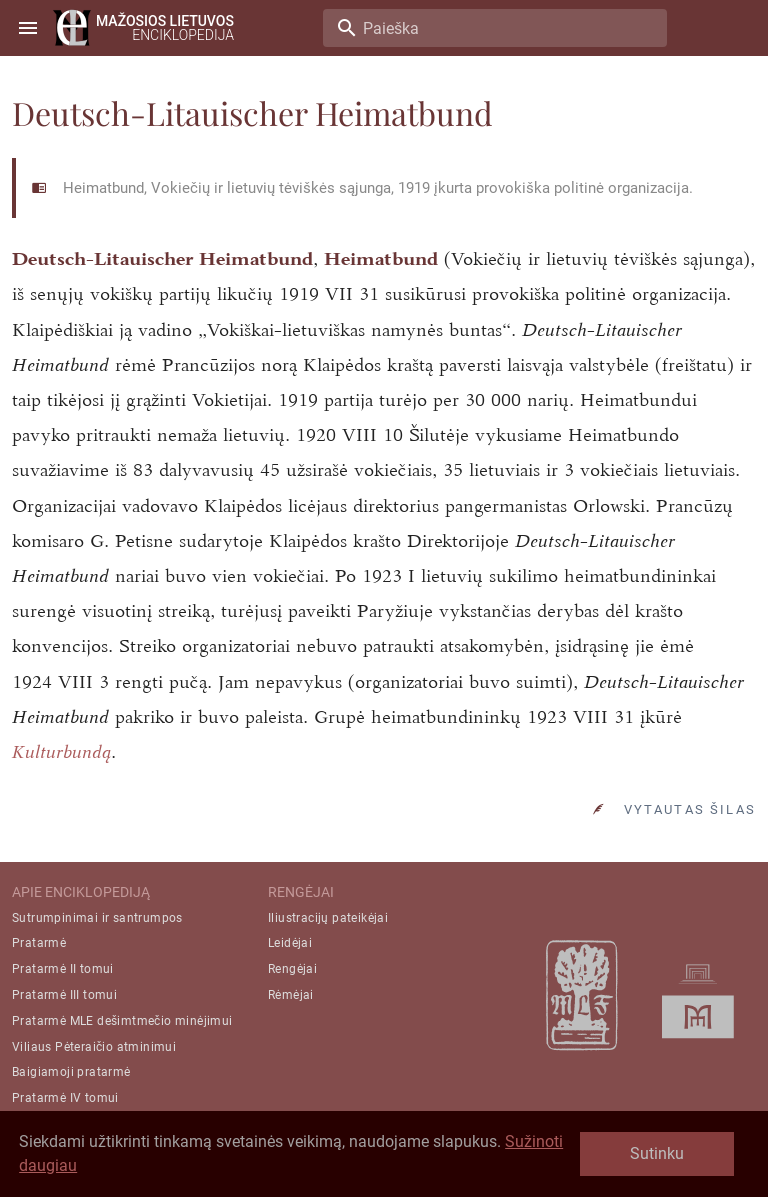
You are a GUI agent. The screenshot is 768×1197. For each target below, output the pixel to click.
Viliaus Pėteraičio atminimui (94, 1047)
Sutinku (657, 1153)
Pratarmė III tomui (64, 995)
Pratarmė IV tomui (65, 1098)
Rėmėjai (291, 995)
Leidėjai (290, 943)
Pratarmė (39, 943)
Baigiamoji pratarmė (71, 1072)
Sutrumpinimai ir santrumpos (97, 918)
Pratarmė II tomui (63, 969)
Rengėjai (292, 969)
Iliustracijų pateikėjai (328, 918)
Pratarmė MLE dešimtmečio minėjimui (122, 1021)
